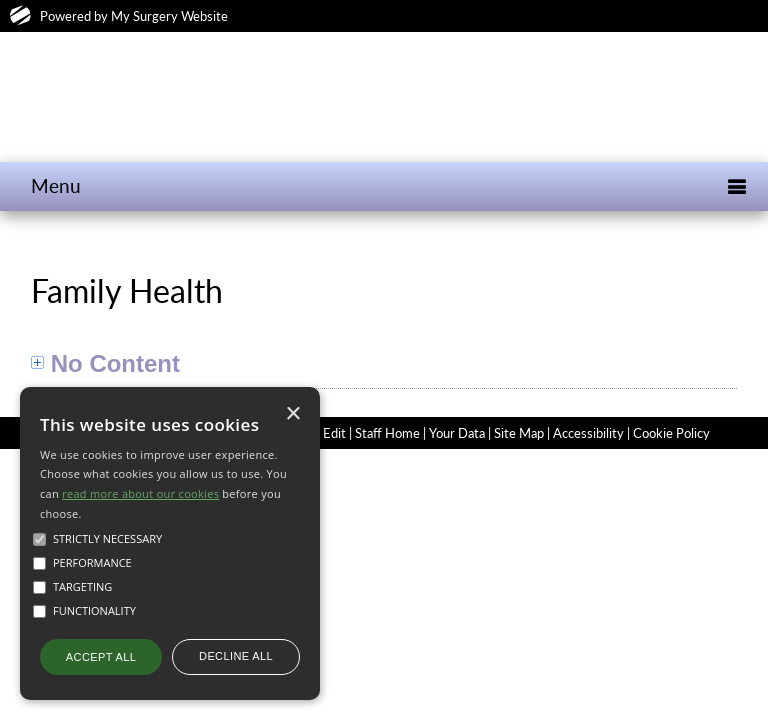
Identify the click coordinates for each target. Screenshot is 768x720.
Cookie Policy (671, 433)
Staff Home (387, 433)
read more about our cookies (140, 493)
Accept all (101, 657)
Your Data (457, 433)
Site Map (519, 433)
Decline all (236, 656)
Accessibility (588, 433)
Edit (334, 433)
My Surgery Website (169, 16)
